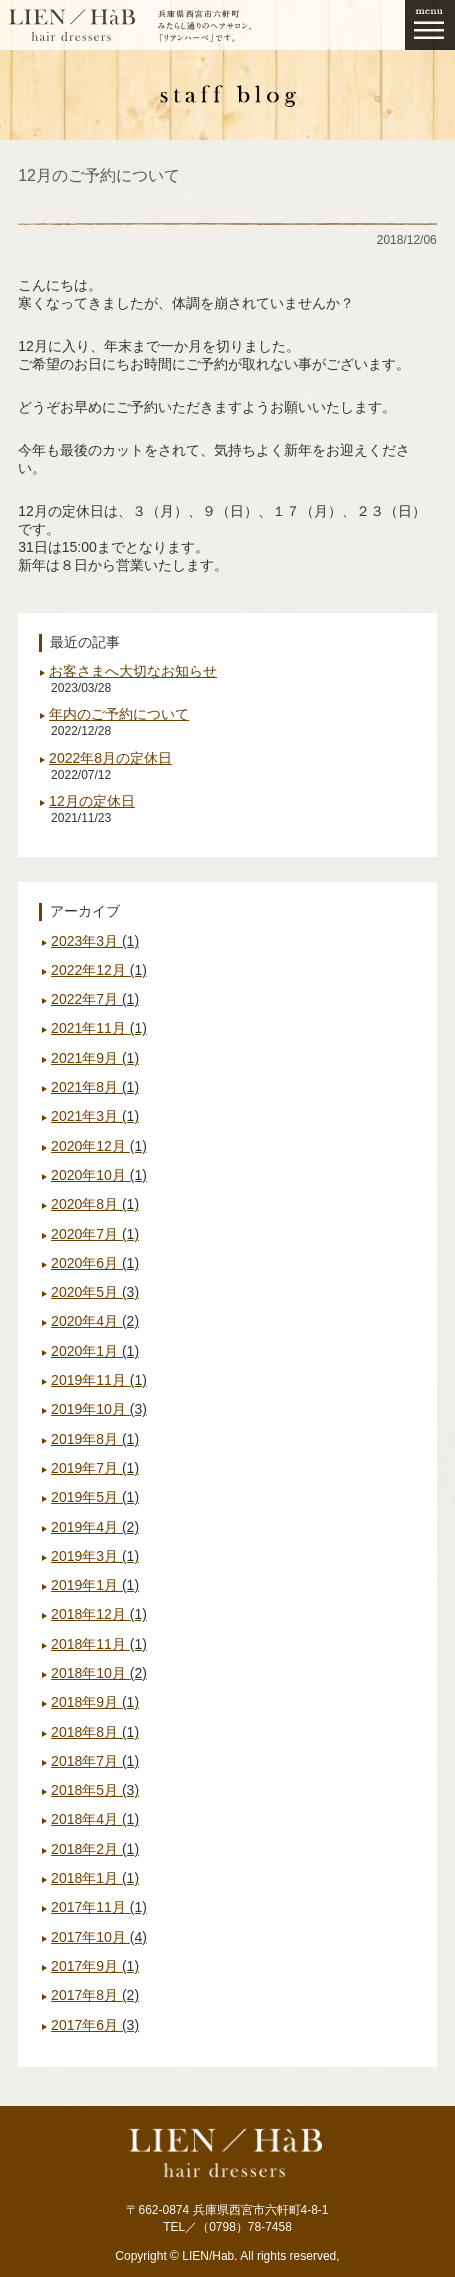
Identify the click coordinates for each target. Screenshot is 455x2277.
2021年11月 (99, 1028)
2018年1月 (95, 1878)
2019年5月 (95, 1497)
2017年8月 (95, 1995)
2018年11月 (99, 1644)
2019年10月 (99, 1409)
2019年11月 (99, 1380)
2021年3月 (95, 1116)
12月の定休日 (92, 801)
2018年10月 (99, 1673)
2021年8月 (95, 1087)
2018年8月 (95, 1732)
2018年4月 (95, 1819)
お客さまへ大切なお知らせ (133, 671)
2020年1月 (95, 1351)
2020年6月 (95, 1263)
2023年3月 (95, 941)
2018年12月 (99, 1614)
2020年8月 (95, 1204)
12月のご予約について (99, 175)
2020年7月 (95, 1234)
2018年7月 (95, 1761)
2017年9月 (95, 1966)
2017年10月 (99, 1937)
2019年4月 (95, 1527)
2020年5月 (95, 1292)
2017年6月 (95, 2025)
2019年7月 (95, 1468)
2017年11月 (99, 1907)
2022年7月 (95, 999)
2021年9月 (95, 1058)
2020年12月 (99, 1146)
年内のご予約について (119, 714)
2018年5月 (95, 1790)
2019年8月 (95, 1439)
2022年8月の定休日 (110, 758)
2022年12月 (99, 970)
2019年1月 (95, 1585)
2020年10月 (99, 1175)
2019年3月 (95, 1556)
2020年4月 (95, 1321)
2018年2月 (95, 1849)
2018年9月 (95, 1702)
